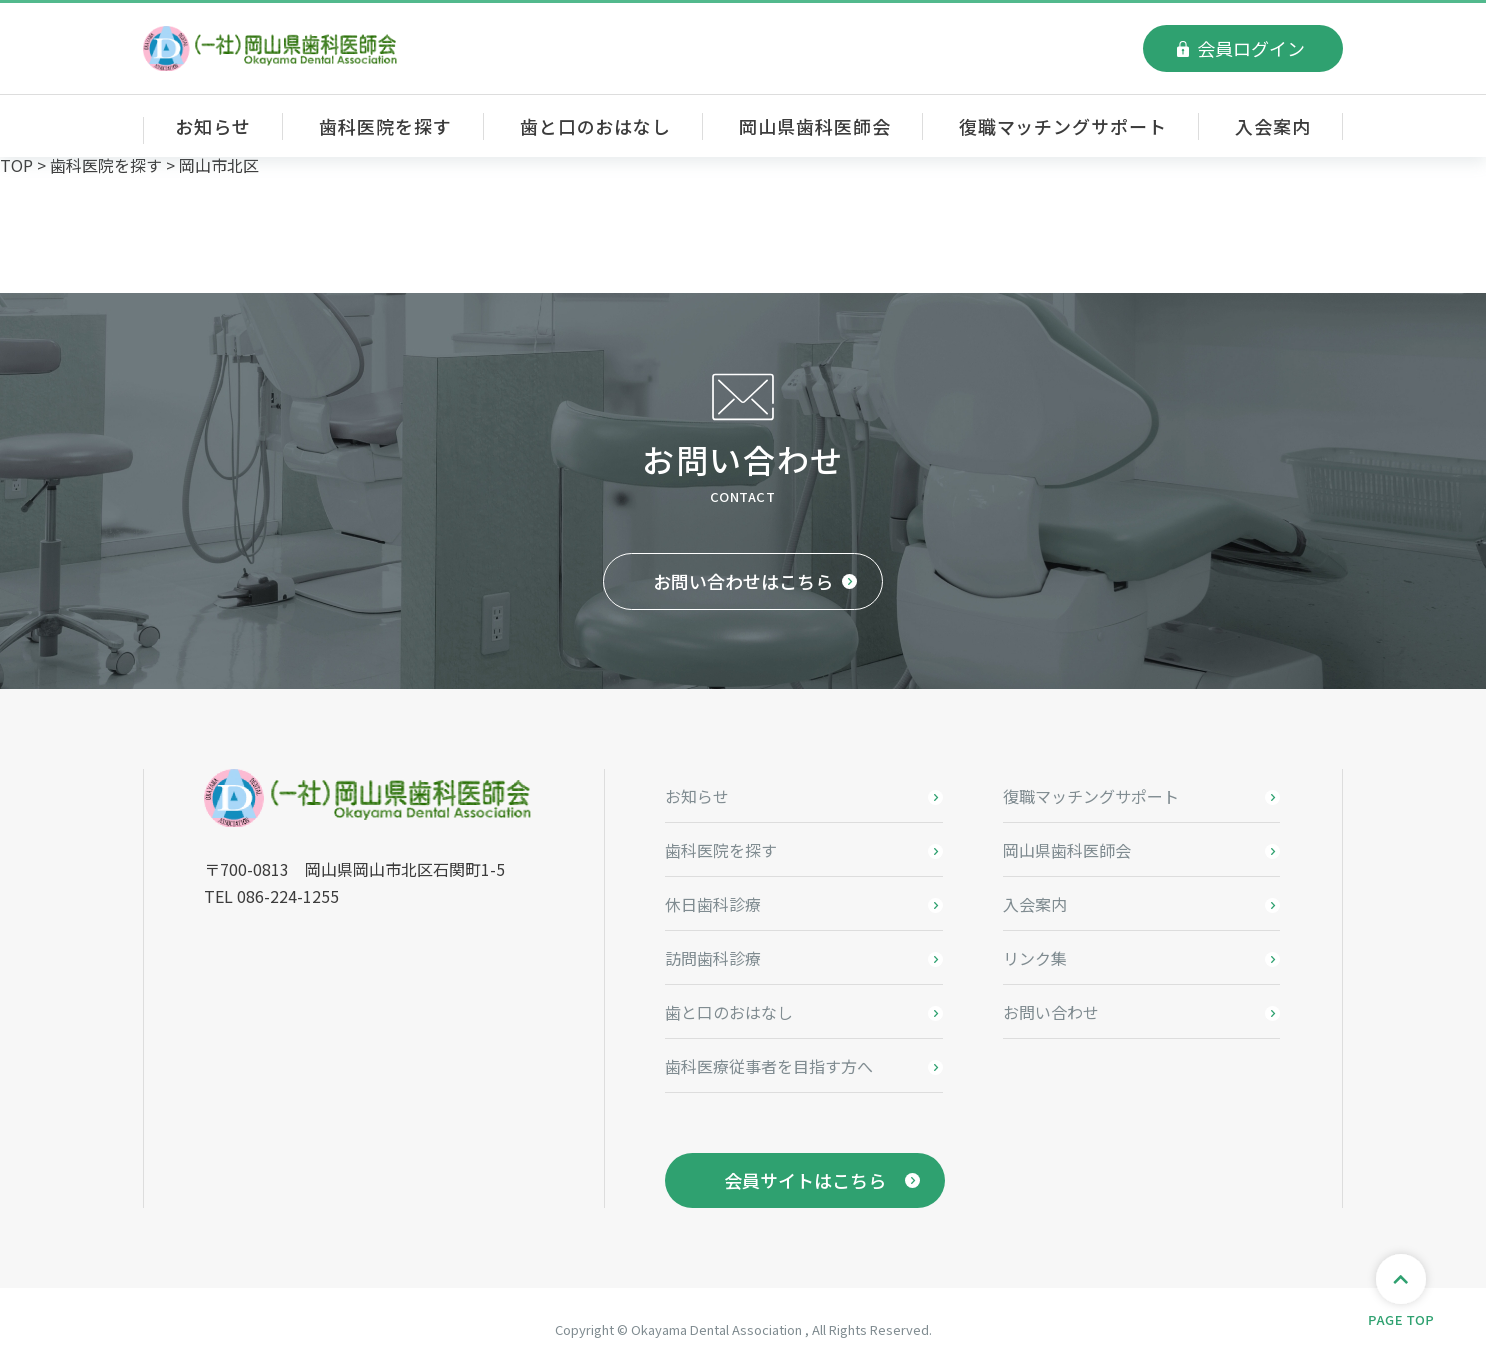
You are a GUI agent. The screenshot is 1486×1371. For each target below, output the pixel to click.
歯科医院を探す (385, 126)
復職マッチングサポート (1063, 126)
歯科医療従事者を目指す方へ (769, 1066)
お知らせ (213, 126)
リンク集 (1035, 958)
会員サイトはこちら (805, 1180)
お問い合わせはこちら (743, 581)
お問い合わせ (1051, 1012)
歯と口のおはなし (595, 126)
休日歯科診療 (713, 904)
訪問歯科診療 (713, 958)
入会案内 (1273, 126)
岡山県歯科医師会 (814, 126)
